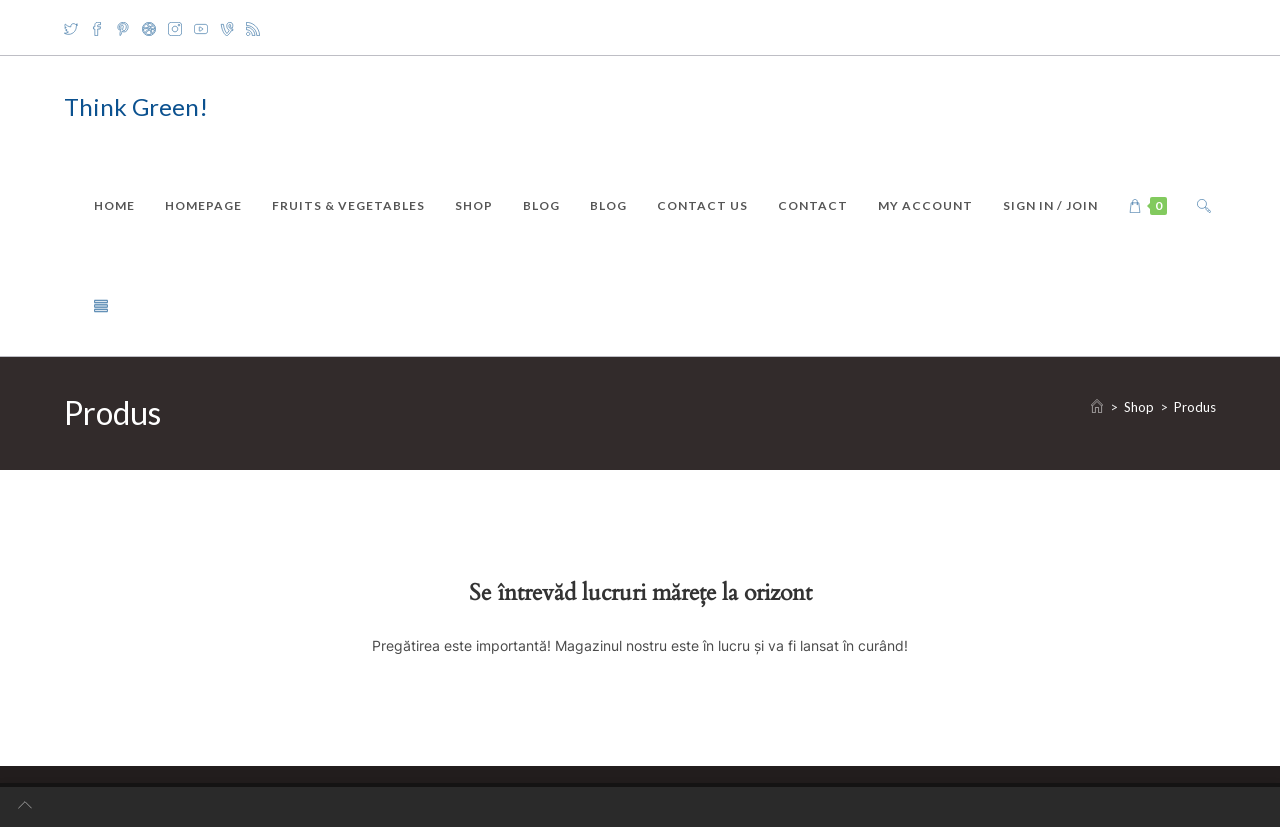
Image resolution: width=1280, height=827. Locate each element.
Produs (1195, 407)
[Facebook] (97, 28)
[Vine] (227, 28)
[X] (74, 28)
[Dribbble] (149, 28)
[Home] (1097, 407)
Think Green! (136, 106)
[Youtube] (201, 28)
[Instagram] (175, 28)
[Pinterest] (123, 28)
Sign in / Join (1050, 205)
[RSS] (253, 28)
